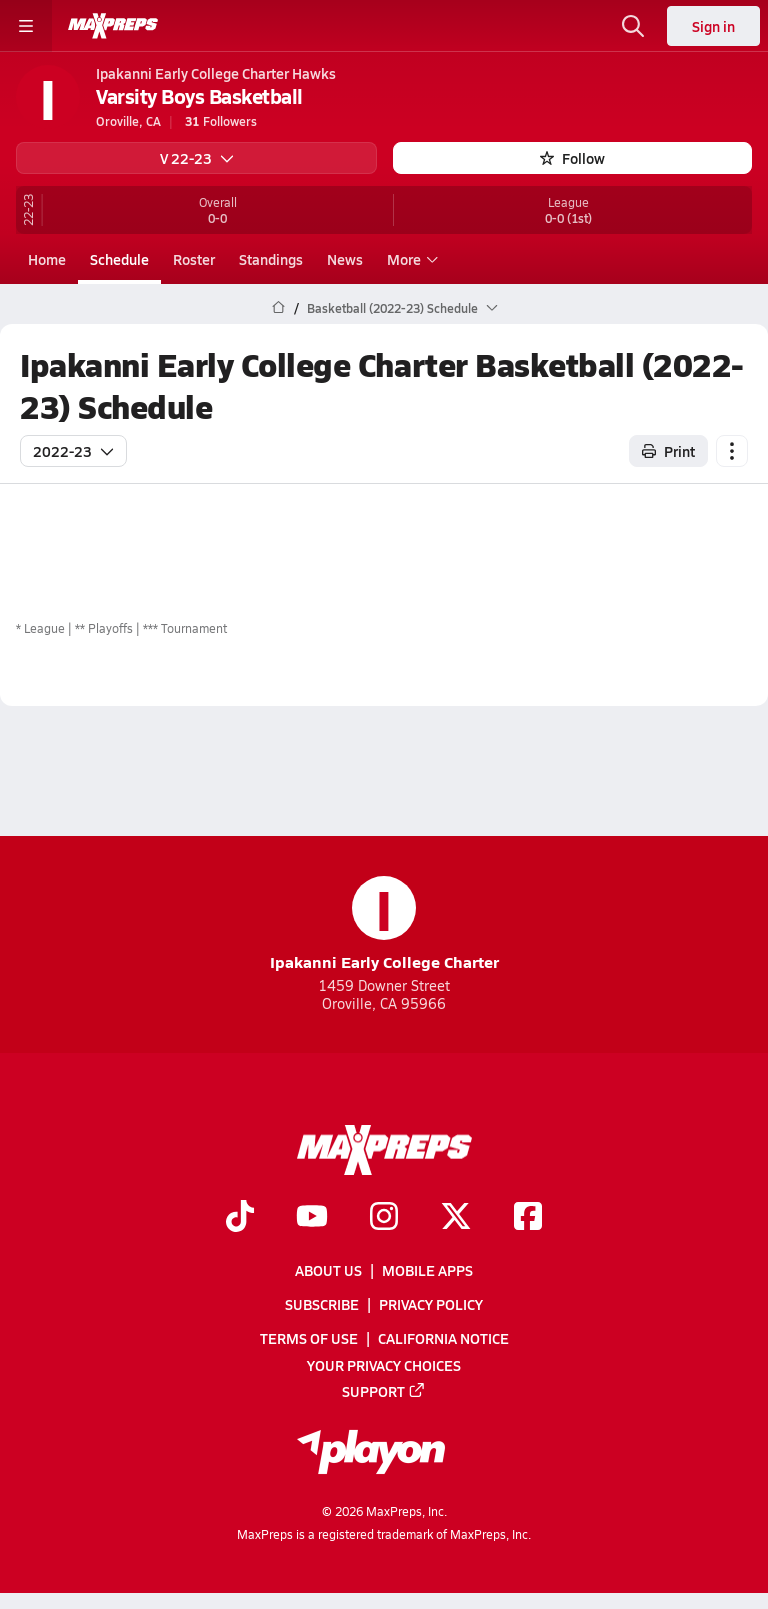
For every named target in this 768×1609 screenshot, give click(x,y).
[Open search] (633, 26)
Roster (194, 259)
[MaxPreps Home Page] (278, 308)
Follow (572, 158)
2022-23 (73, 451)
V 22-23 (197, 158)
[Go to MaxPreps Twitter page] (456, 1218)
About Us (328, 1270)
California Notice (443, 1339)
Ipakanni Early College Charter (384, 924)
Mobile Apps (427, 1270)
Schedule (119, 259)
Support (384, 1391)
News (345, 259)
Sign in (713, 26)
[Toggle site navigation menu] (26, 26)
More (410, 259)
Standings (271, 259)
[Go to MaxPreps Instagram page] (384, 1218)
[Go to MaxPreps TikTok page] (240, 1218)
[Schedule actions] (732, 451)
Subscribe (322, 1304)
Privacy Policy (431, 1304)
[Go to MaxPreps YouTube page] (312, 1218)
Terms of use (309, 1339)
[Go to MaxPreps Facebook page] (528, 1218)
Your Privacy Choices (384, 1365)
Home (47, 259)
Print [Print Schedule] (668, 451)
